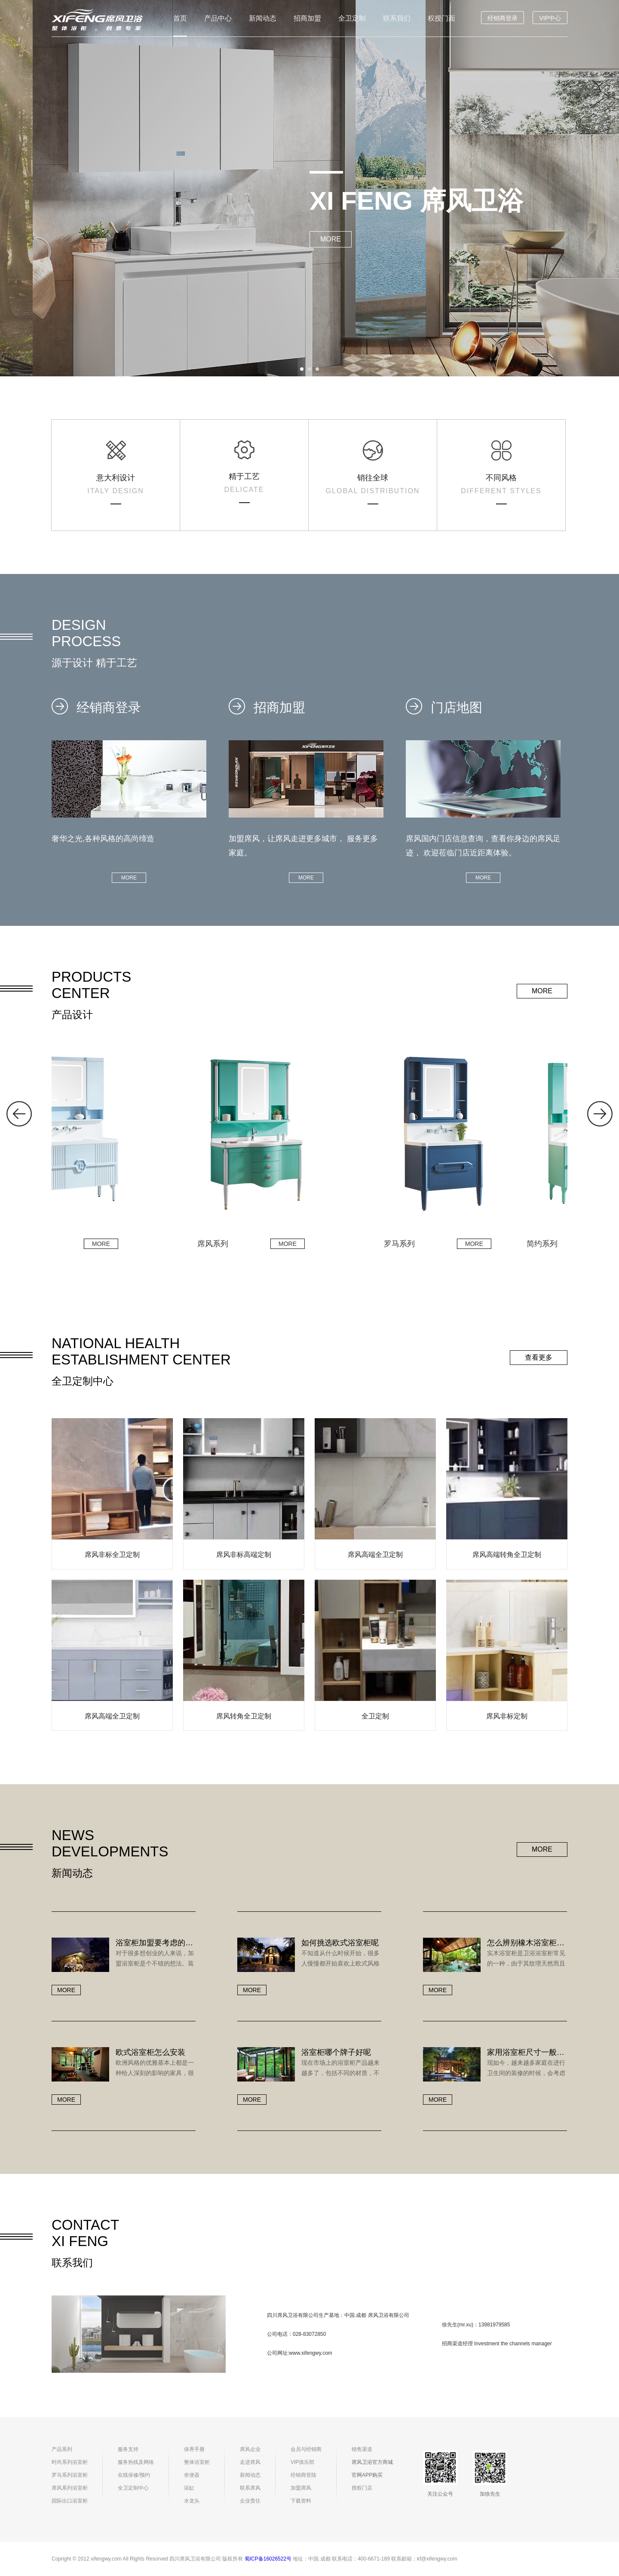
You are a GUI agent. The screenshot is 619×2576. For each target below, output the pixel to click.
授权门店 (362, 2488)
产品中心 (218, 18)
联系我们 (397, 18)
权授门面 (441, 18)
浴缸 (189, 2488)
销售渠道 (362, 2449)
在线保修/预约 (134, 2475)
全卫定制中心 (133, 2488)
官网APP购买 (367, 2475)
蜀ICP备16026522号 (268, 2559)
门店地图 (444, 707)
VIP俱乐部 (302, 2462)
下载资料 (301, 2501)
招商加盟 (307, 18)
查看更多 (538, 1357)
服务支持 (128, 2449)
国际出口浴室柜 (70, 2501)
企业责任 (250, 2501)
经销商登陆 (303, 2475)
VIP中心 (550, 18)
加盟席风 (301, 2488)
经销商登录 (502, 18)
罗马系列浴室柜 (70, 2475)
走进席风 (250, 2462)
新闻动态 (262, 18)
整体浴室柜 (197, 2462)
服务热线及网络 (136, 2462)
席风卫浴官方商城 (372, 2462)
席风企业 (250, 2449)
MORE (330, 239)
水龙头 (191, 2501)
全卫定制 (352, 18)
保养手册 (194, 2449)
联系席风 (250, 2488)
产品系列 (62, 2449)
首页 (180, 18)
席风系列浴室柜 (70, 2488)
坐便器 (191, 2475)
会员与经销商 (306, 2449)
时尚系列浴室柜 (70, 2462)
